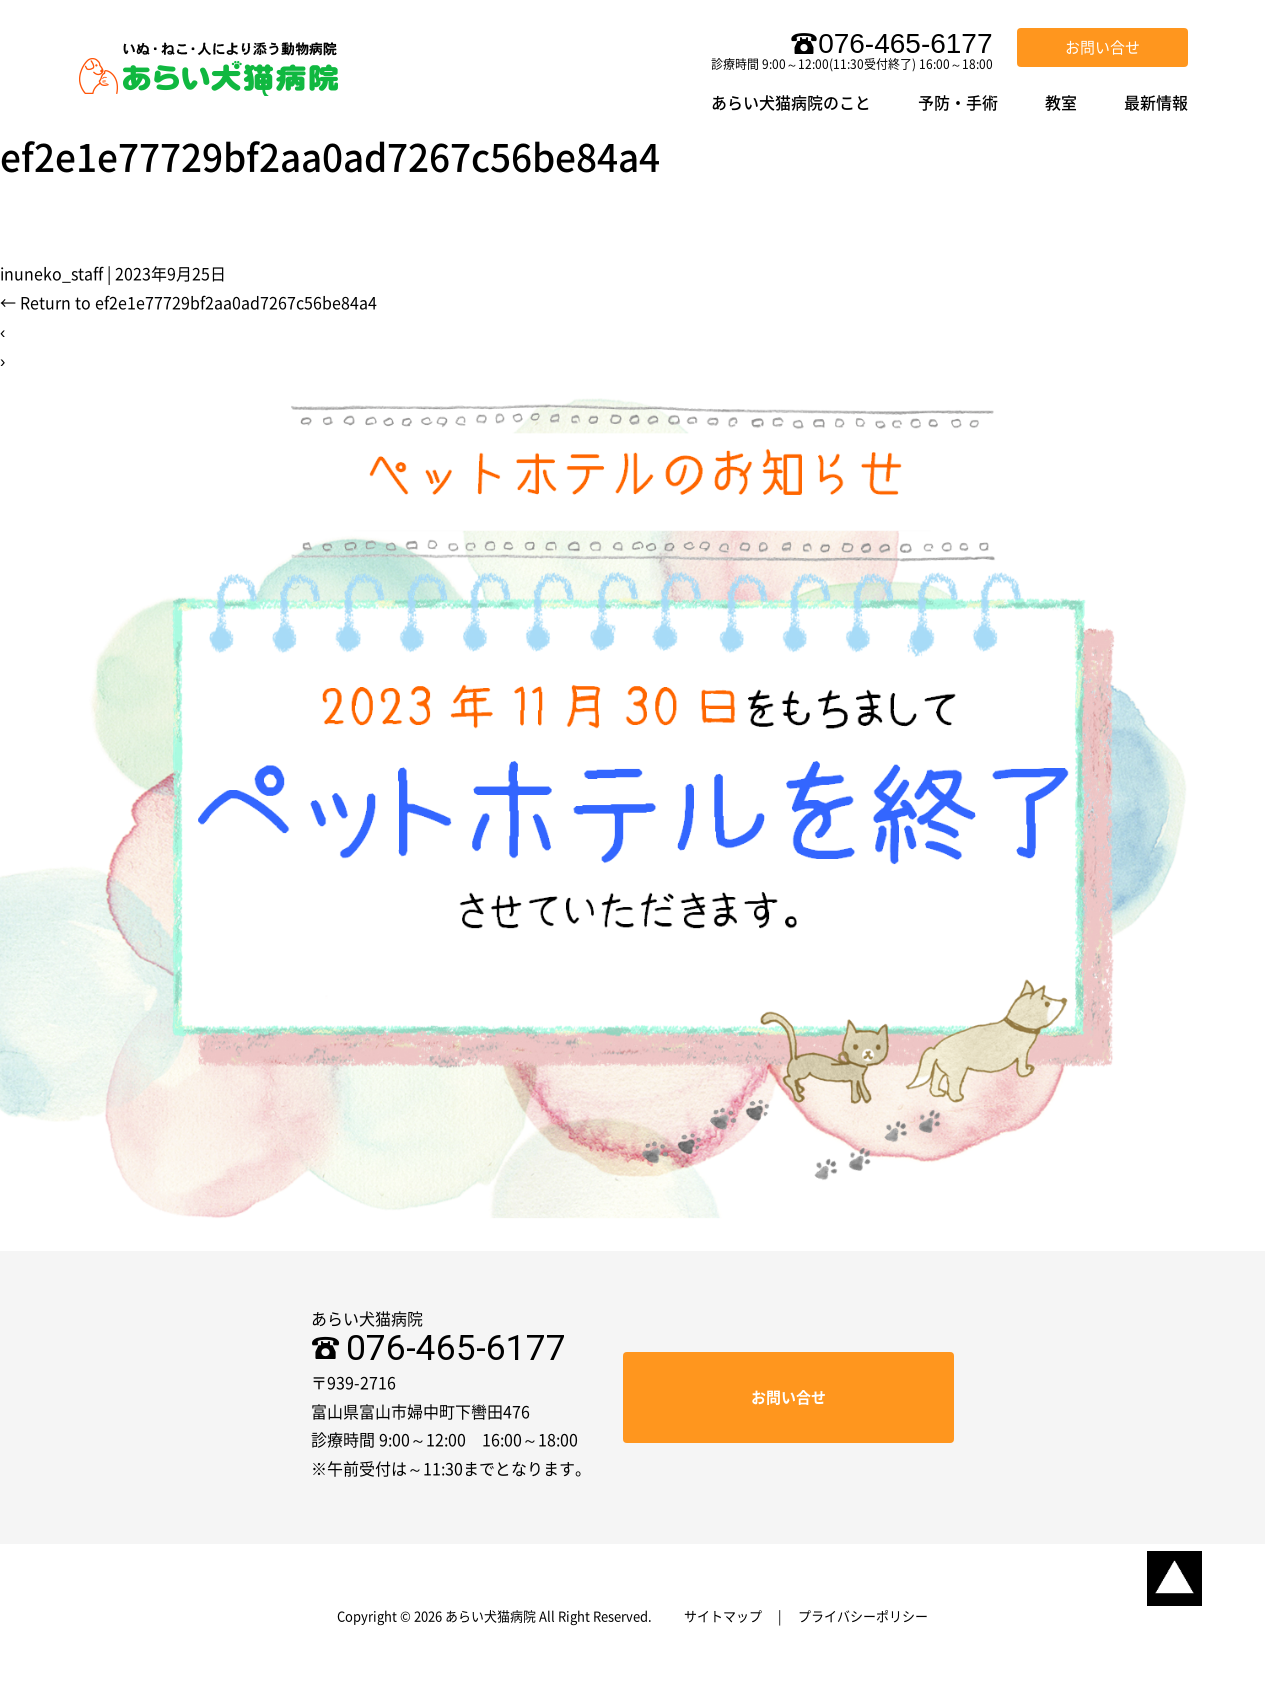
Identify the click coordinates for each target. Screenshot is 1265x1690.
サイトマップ (723, 1616)
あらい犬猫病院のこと (791, 103)
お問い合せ (1102, 47)
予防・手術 (958, 103)
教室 (1061, 103)
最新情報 (1156, 103)
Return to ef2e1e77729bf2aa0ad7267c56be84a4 (188, 303)
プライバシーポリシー (863, 1616)
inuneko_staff (51, 274)
